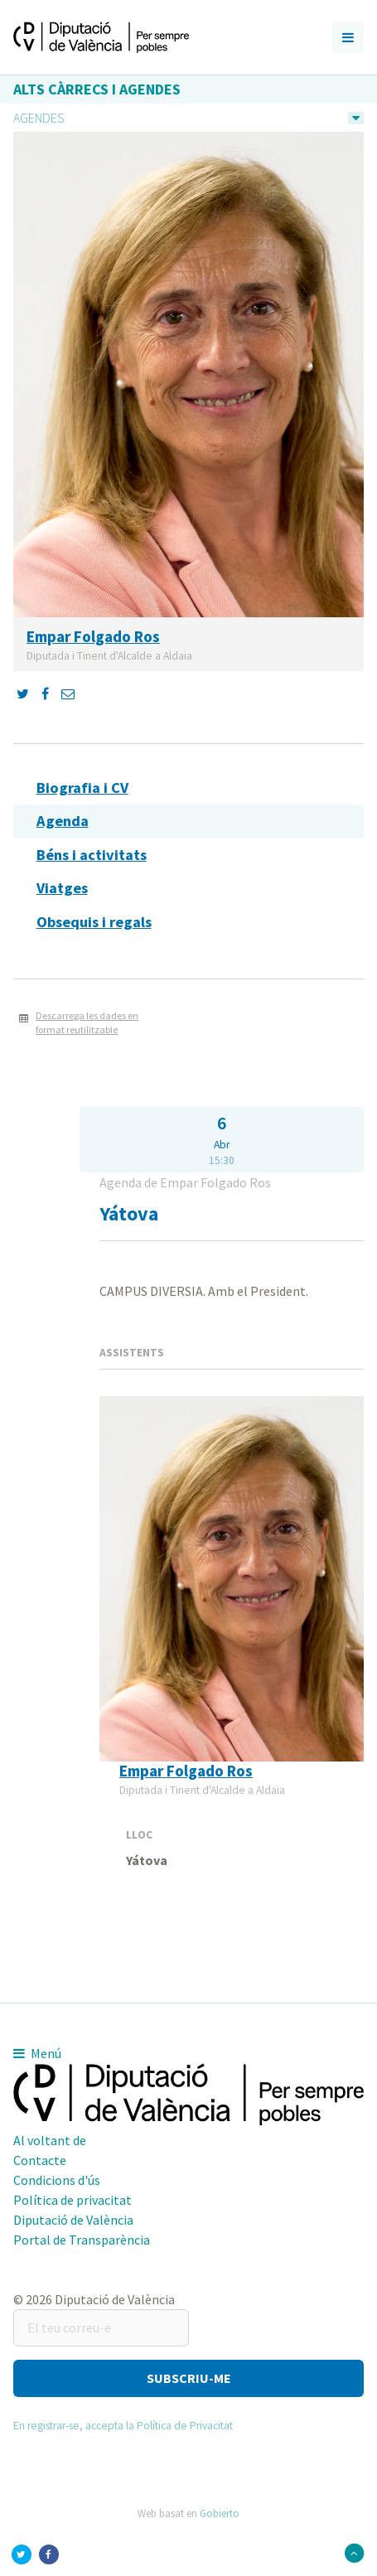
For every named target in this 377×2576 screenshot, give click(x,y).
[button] (188, 2378)
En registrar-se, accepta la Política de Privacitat (123, 2426)
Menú (37, 2053)
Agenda (62, 820)
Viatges (62, 887)
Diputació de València (73, 2219)
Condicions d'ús (56, 2180)
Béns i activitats (91, 854)
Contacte (39, 2160)
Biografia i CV (82, 787)
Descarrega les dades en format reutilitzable (87, 1022)
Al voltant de (49, 2140)
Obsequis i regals (94, 921)
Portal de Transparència (81, 2239)
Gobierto (219, 2513)
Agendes (38, 117)
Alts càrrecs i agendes (97, 89)
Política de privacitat (72, 2200)
